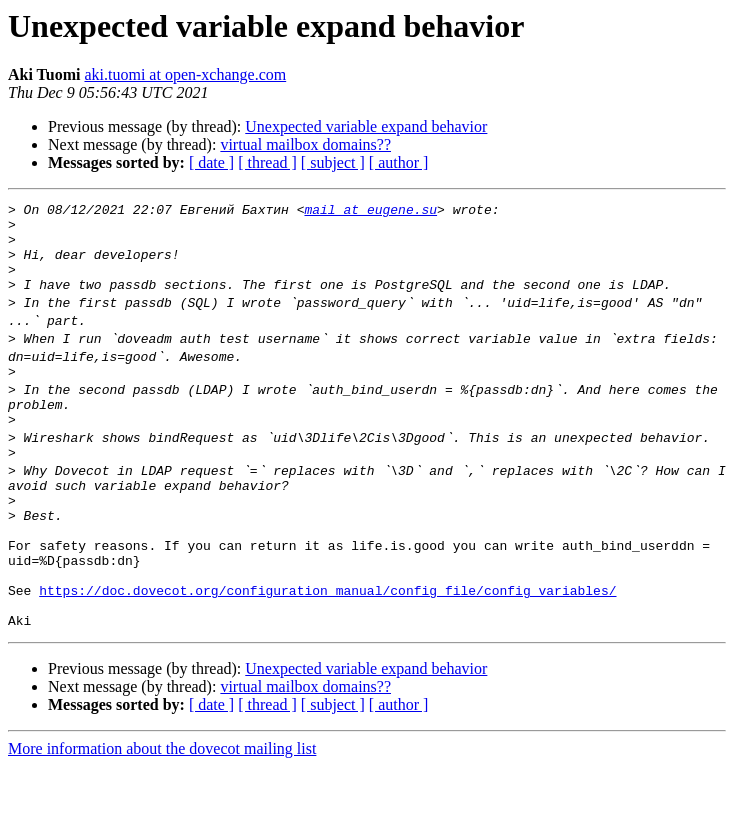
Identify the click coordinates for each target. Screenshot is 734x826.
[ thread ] (267, 162)
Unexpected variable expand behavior (366, 126)
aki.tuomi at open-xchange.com (185, 74)
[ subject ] (333, 162)
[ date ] (211, 162)
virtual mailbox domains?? (305, 144)
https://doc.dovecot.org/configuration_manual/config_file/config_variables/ (327, 644)
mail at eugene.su (370, 212)
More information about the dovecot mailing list (162, 808)
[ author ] (399, 162)
